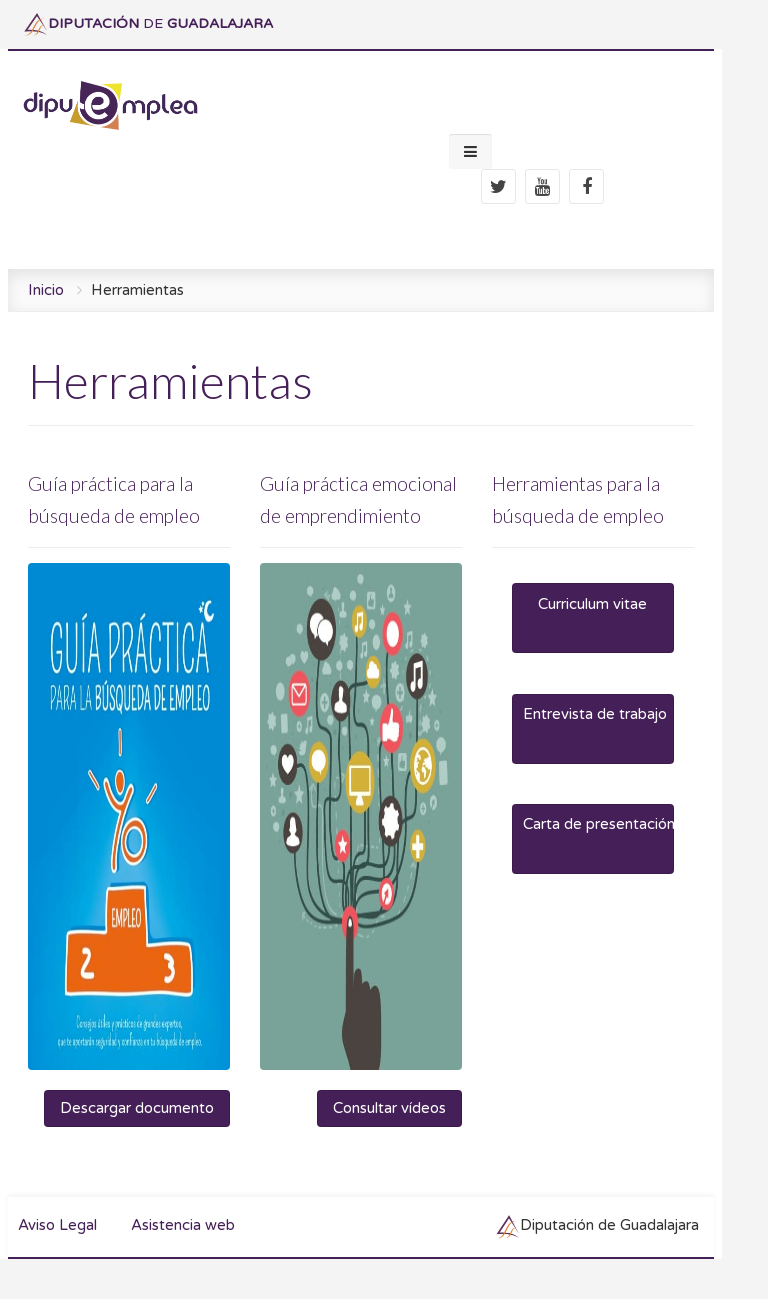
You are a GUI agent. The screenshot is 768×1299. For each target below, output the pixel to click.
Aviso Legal (57, 1225)
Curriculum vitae (592, 604)
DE (148, 23)
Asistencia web (183, 1225)
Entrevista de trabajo (595, 714)
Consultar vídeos (389, 1108)
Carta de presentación (598, 824)
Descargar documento (137, 1108)
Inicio (46, 290)
